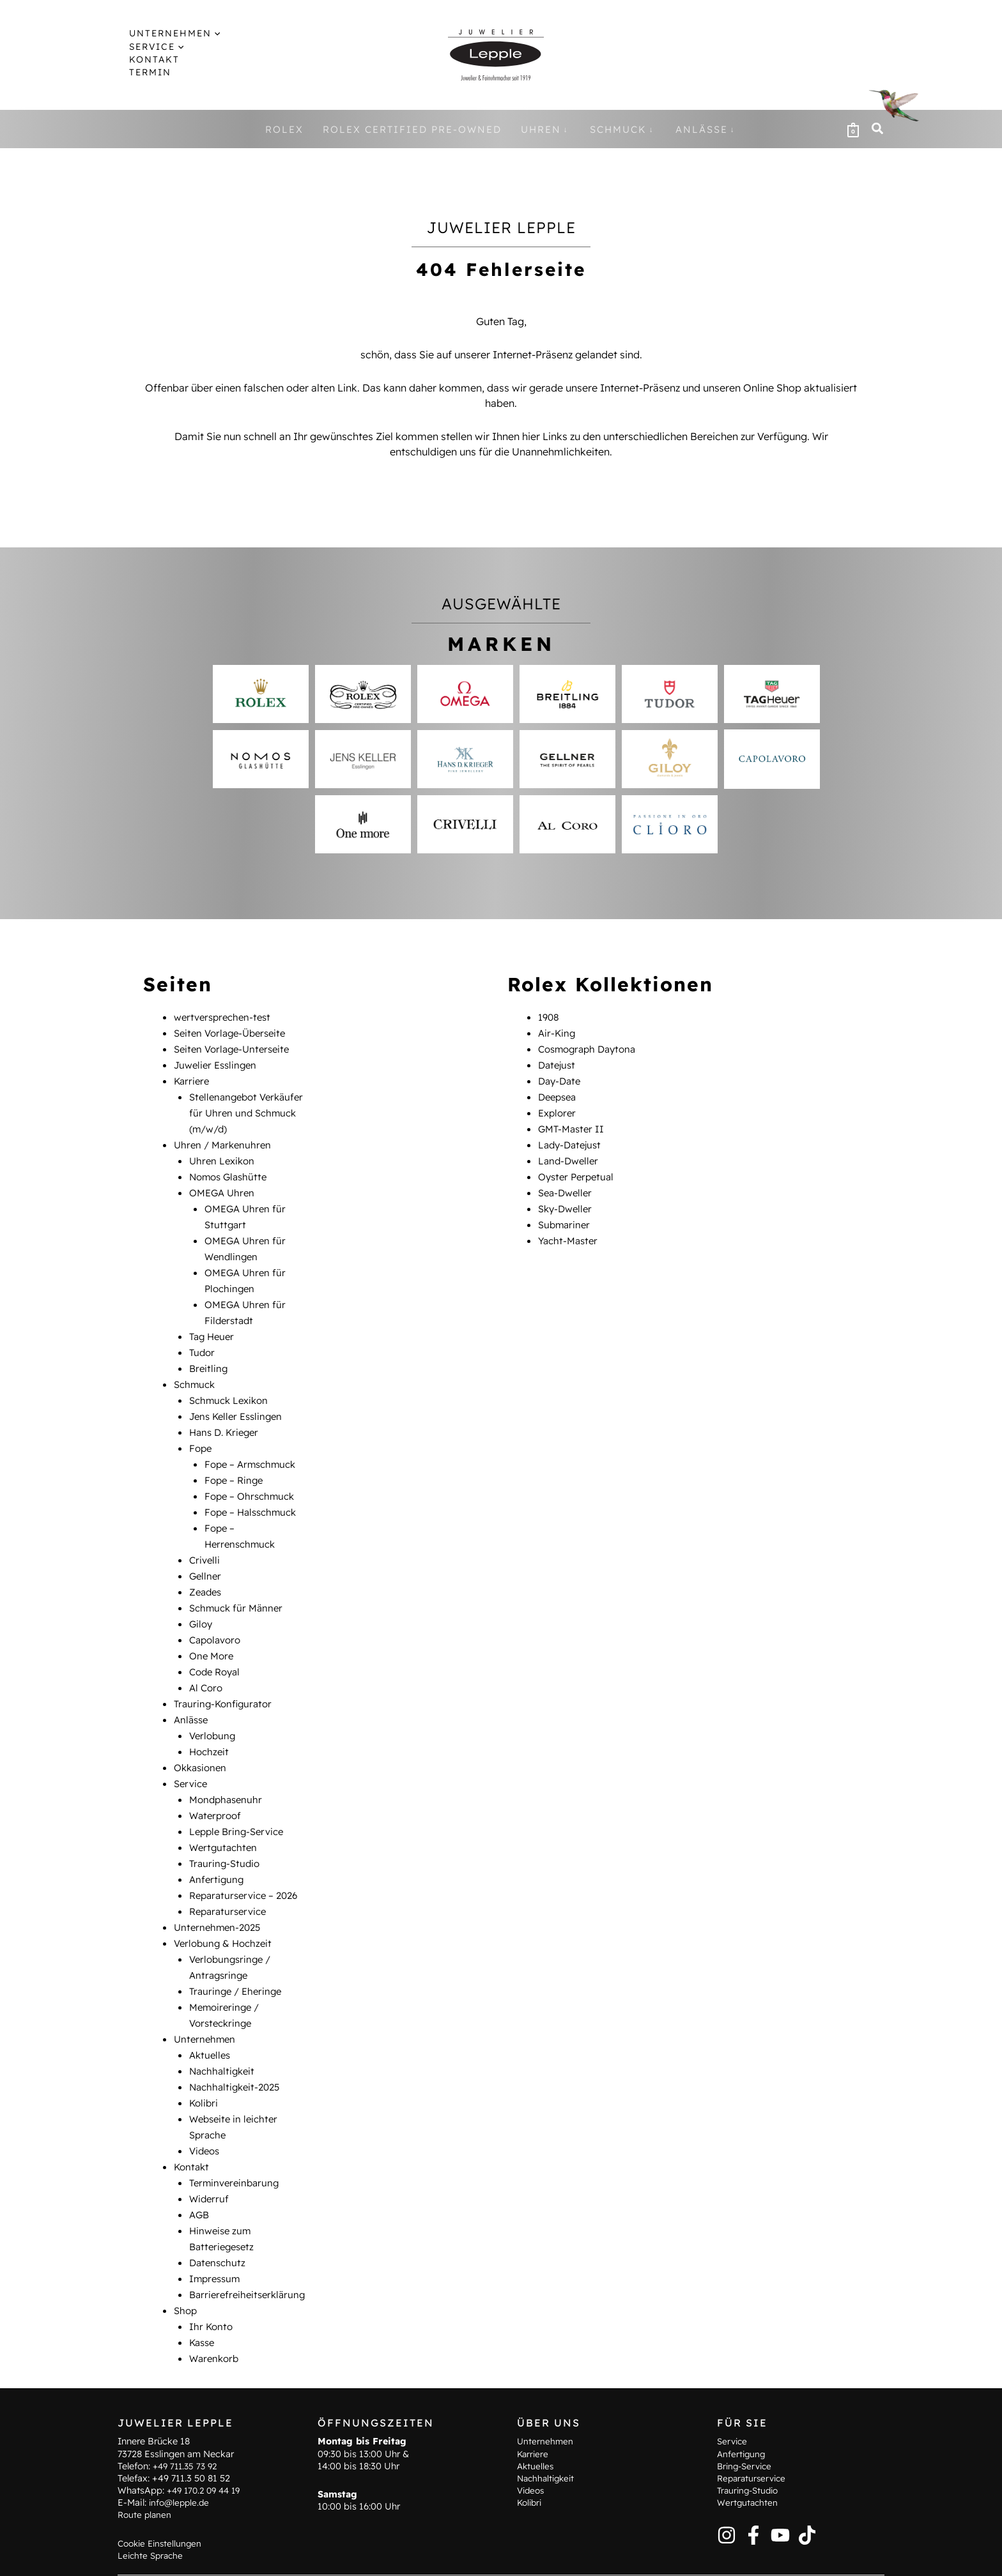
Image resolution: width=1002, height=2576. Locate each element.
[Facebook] (753, 2500)
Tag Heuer (213, 1323)
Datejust (558, 1062)
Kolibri (204, 2059)
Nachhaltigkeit (224, 2028)
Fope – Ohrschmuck (252, 1476)
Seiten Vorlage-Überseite (234, 1032)
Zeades (206, 1568)
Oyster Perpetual (578, 1170)
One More (212, 1630)
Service (192, 1752)
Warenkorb (215, 2304)
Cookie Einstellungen (162, 2509)
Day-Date (561, 1078)
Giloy (201, 1599)
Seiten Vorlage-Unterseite (235, 1047)
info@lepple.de (181, 2468)
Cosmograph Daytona (591, 1047)
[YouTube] (780, 2500)
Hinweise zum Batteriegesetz (413, 2557)
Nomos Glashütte (231, 1170)
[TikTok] (807, 2500)
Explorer (558, 1108)
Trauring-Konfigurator (225, 1676)
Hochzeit (210, 1722)
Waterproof (217, 1783)
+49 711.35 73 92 (187, 2431)
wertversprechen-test (225, 1016)
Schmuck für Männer (238, 1584)
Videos (205, 2105)
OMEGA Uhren (224, 1185)
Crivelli (205, 1538)
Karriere (193, 1078)
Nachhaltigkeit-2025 (237, 2044)
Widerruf (210, 2151)
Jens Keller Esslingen (239, 1400)
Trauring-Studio (226, 1829)
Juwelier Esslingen (218, 1062)
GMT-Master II (573, 1124)
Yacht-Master (570, 1231)
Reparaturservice (230, 1875)
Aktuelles (211, 2013)
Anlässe (192, 1691)
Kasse (203, 2289)
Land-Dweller (570, 1154)
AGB (200, 2166)
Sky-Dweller (567, 1200)
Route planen (146, 2481)
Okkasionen (202, 1737)
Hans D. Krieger (226, 1415)
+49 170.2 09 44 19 (207, 2456)
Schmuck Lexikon (231, 1384)
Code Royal (217, 1645)
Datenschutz (219, 2212)
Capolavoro (217, 1614)
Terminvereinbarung (236, 2136)
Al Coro (207, 1660)
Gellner (206, 1553)
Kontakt (193, 2120)
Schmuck (196, 1369)
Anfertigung (217, 1844)
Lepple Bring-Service (239, 1798)
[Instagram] (726, 2500)
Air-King (557, 1032)
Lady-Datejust (572, 1139)
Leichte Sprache (152, 2521)
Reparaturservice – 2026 (247, 1860)
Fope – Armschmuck (253, 1446)
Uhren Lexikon (223, 1154)
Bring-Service (746, 2431)
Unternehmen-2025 (220, 1890)
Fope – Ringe (235, 1461)
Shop (186, 2258)
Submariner (566, 1216)
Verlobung (213, 1706)
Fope (201, 1430)
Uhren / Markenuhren (225, 1139)
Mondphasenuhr (227, 1768)
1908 (549, 1016)
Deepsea (559, 1093)
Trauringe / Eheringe (238, 1952)
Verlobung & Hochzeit (225, 1906)
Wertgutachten (225, 1814)
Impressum (217, 2228)
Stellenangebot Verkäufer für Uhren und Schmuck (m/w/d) (250, 1109)
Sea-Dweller (567, 1185)
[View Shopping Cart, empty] (853, 129)
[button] (204, 33)
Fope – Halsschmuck (254, 1492)
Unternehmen (206, 1998)
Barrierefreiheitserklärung (250, 2243)
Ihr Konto (212, 2273)
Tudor (202, 1338)
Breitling (209, 1354)
